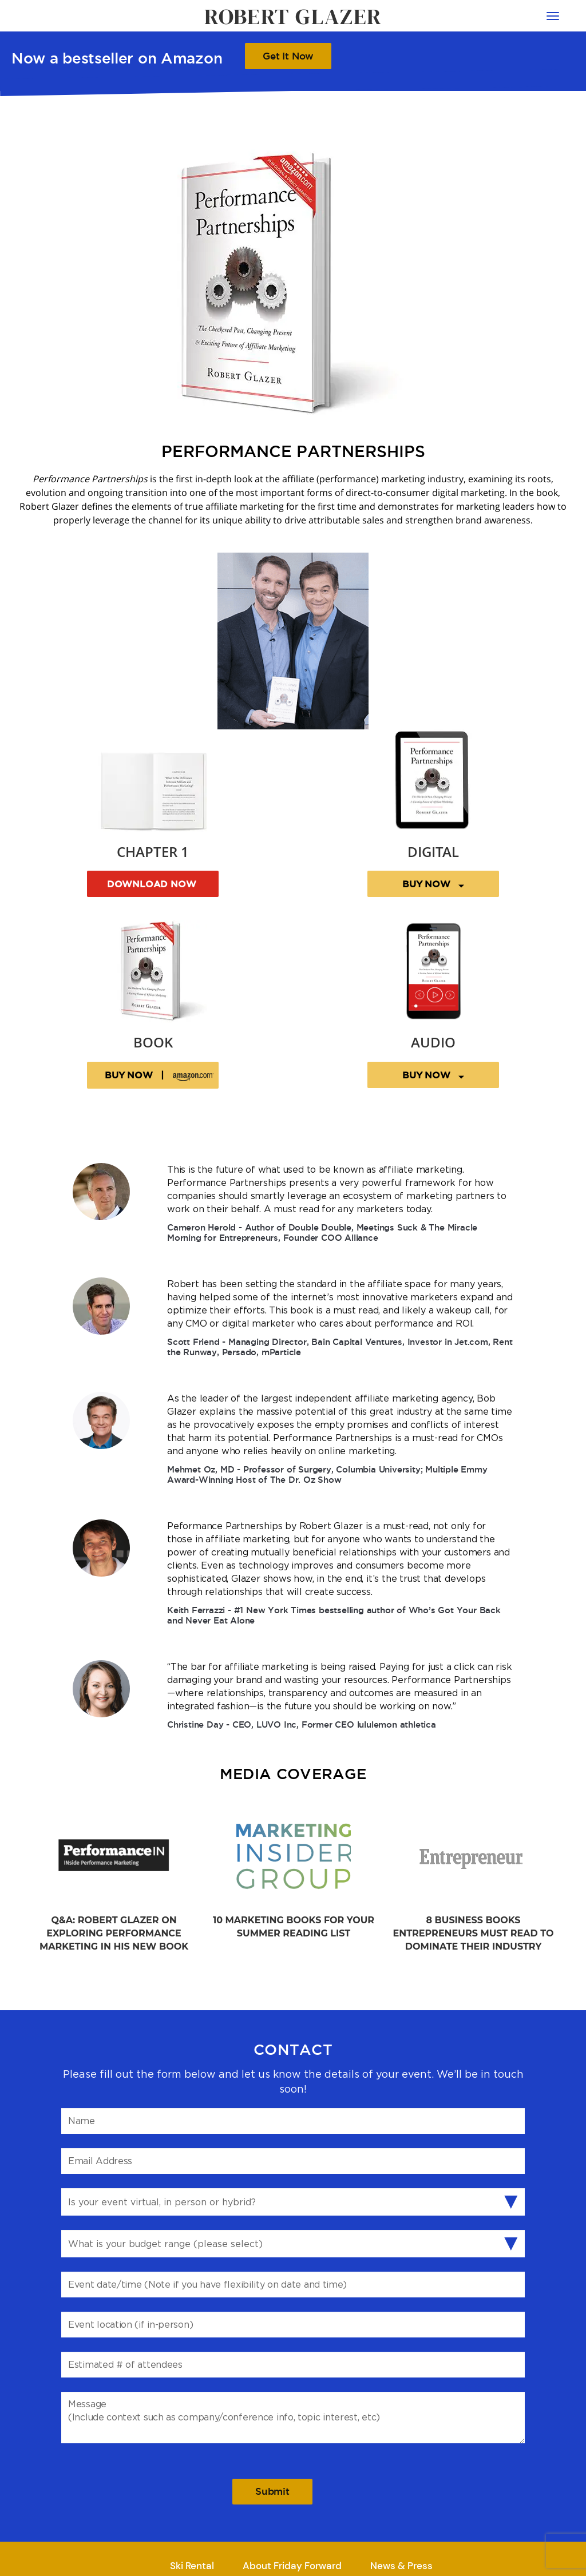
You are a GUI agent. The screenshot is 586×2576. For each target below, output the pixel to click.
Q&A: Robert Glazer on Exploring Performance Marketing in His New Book (113, 1933)
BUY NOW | (162, 1076)
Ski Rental (192, 2565)
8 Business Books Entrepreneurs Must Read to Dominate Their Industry (473, 1933)
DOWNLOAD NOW (153, 884)
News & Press (401, 2565)
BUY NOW (433, 884)
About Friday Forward (292, 2565)
